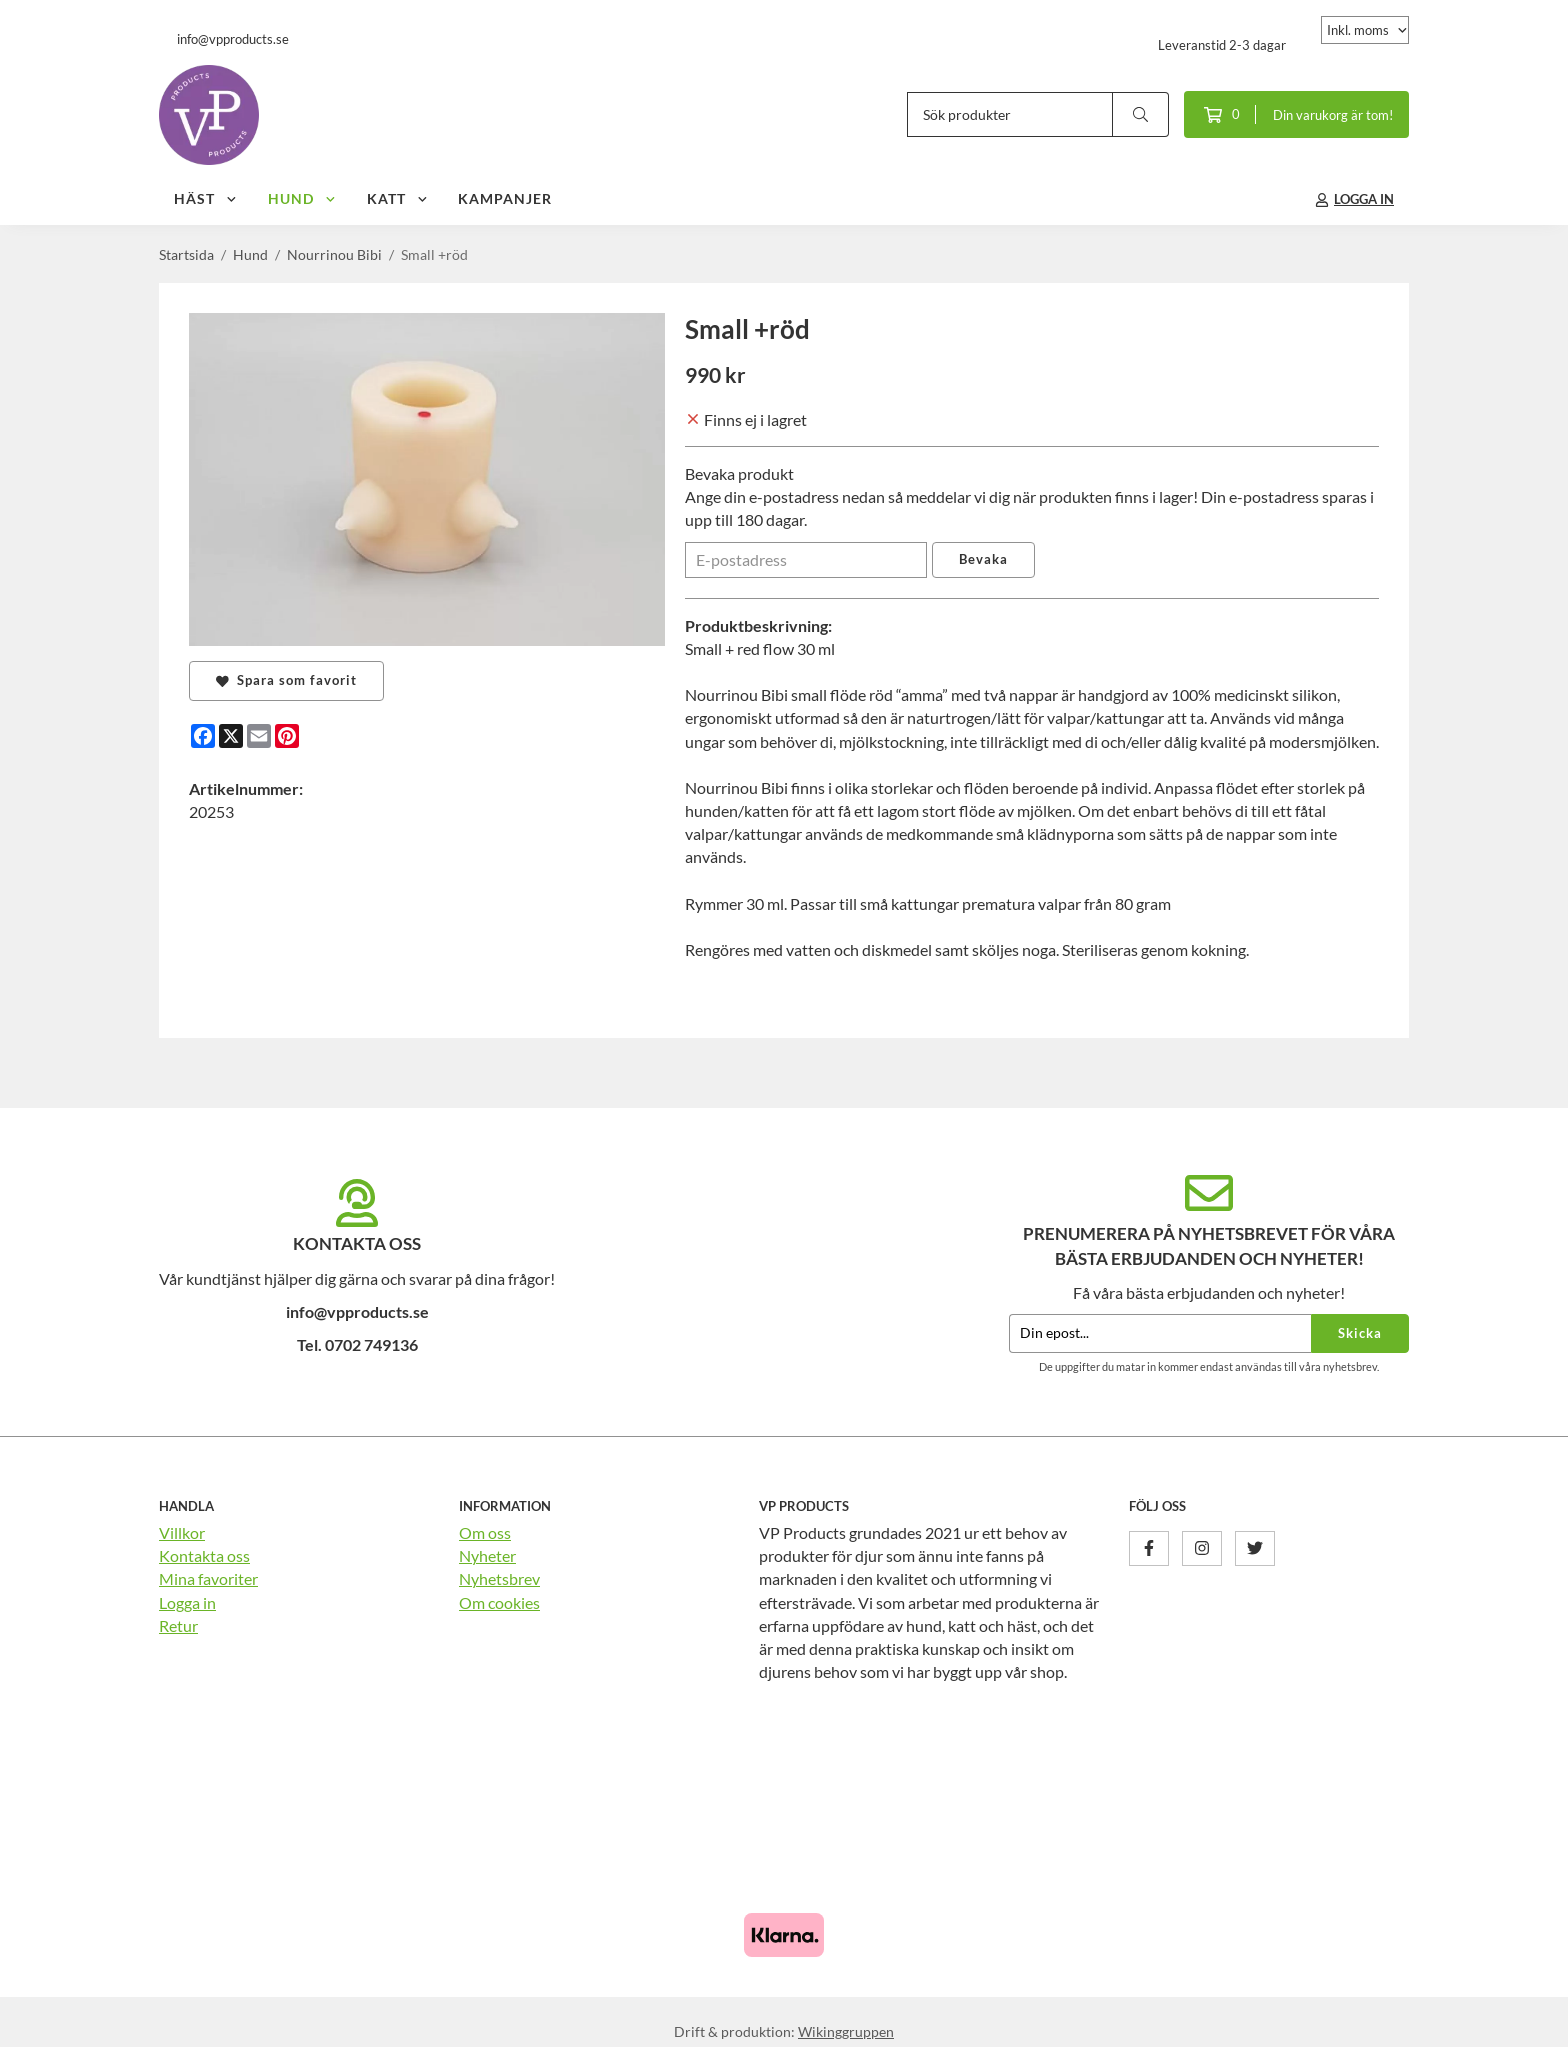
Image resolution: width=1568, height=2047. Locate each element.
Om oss (485, 1532)
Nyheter (487, 1555)
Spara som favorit (286, 680)
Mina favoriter (208, 1578)
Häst (206, 198)
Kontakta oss (204, 1555)
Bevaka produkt (739, 473)
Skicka (1360, 1333)
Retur (178, 1625)
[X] (231, 736)
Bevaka (983, 559)
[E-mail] (259, 736)
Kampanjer (505, 198)
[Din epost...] (1160, 1333)
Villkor (182, 1532)
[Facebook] (203, 736)
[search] (1141, 114)
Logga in (187, 1602)
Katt (398, 198)
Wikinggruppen (846, 2031)
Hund (302, 198)
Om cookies (499, 1602)
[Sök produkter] (1010, 114)
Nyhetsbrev (499, 1578)
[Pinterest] (287, 736)
